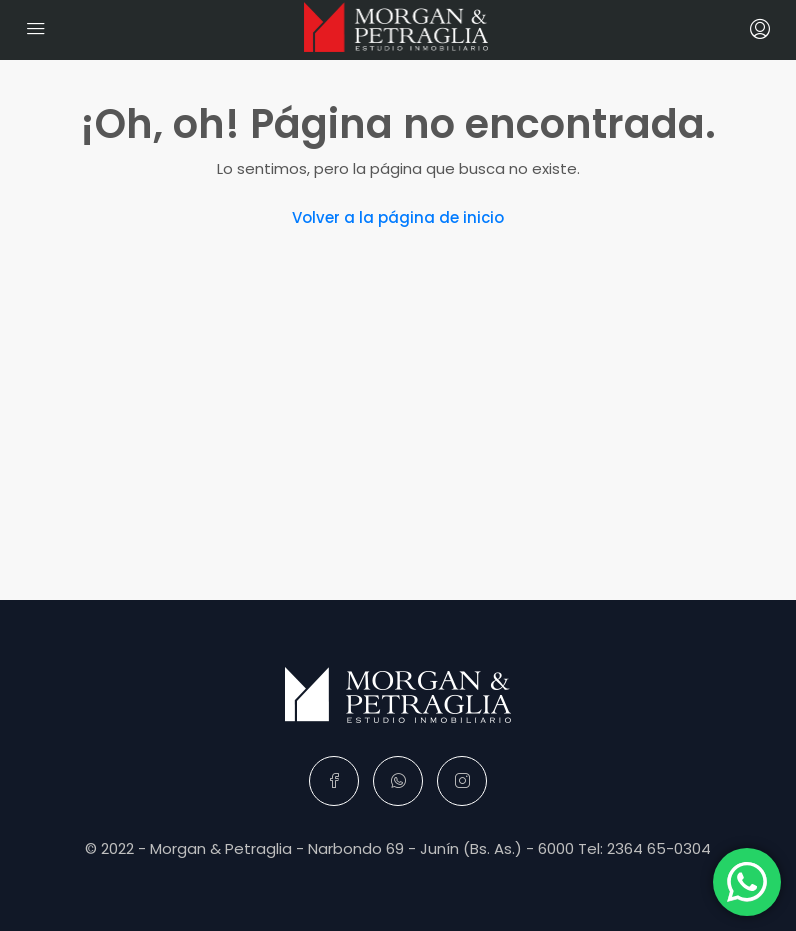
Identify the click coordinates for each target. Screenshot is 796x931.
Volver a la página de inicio (398, 217)
